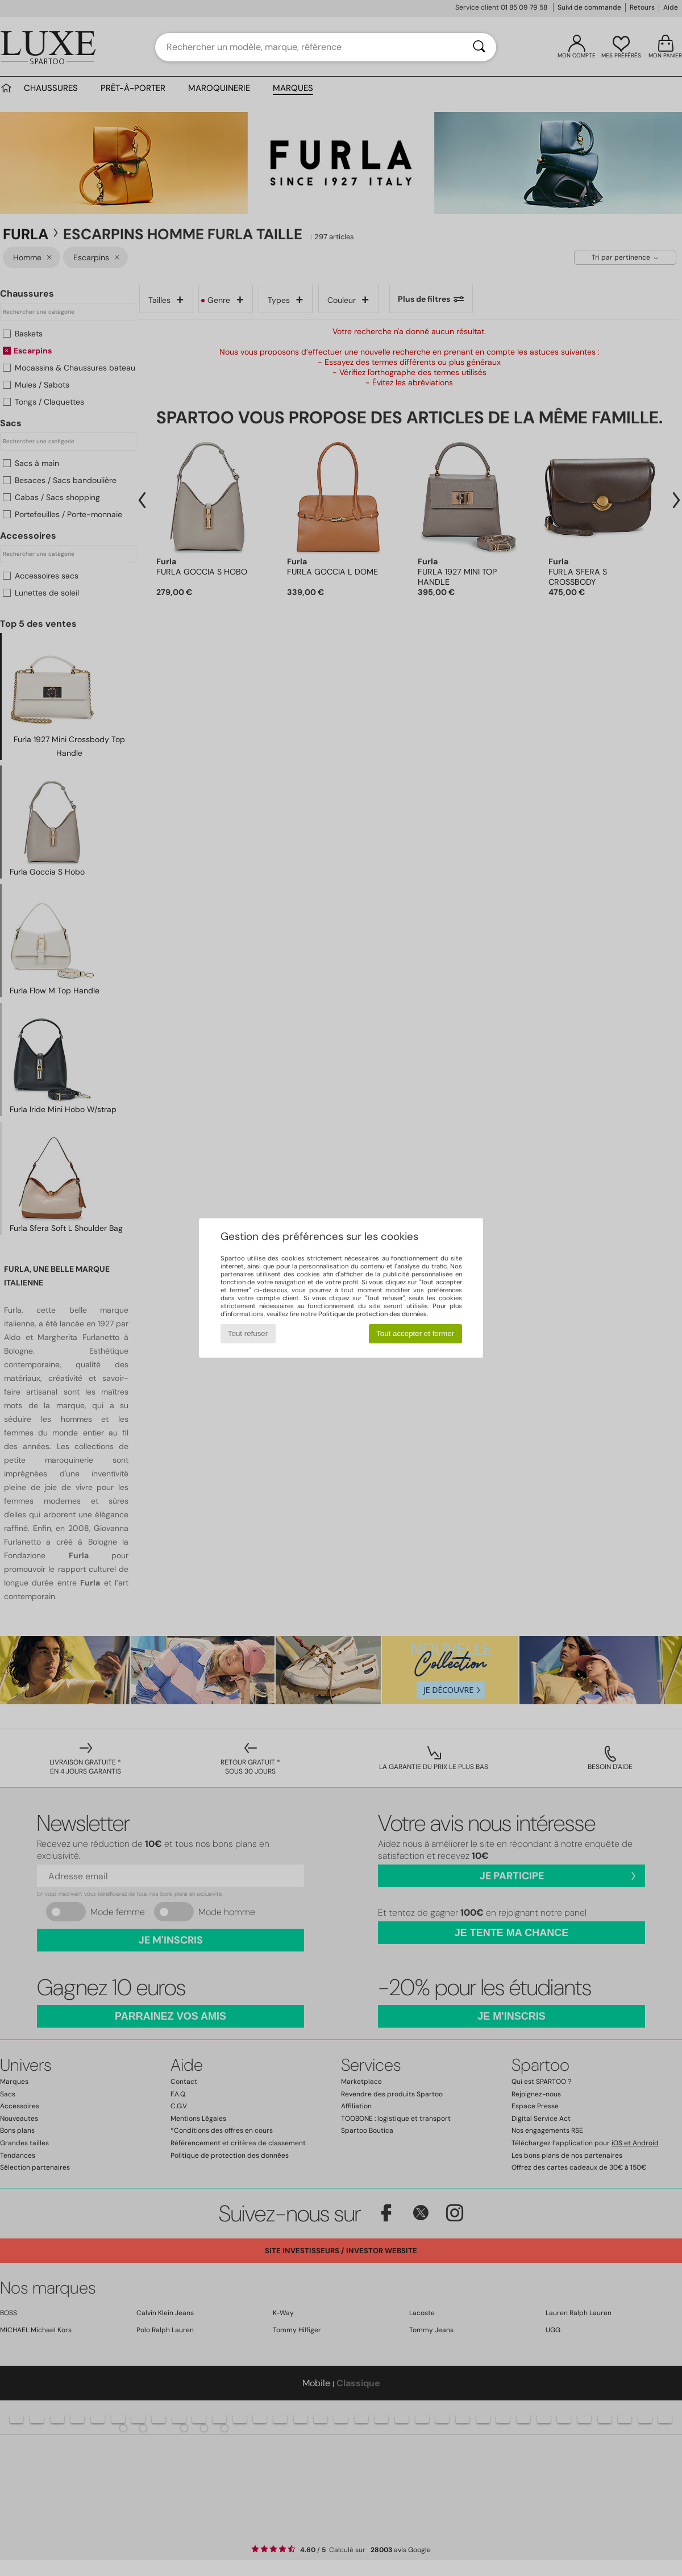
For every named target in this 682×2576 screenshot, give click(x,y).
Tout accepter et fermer (415, 1333)
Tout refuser (248, 1333)
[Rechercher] (479, 47)
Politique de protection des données (372, 1314)
